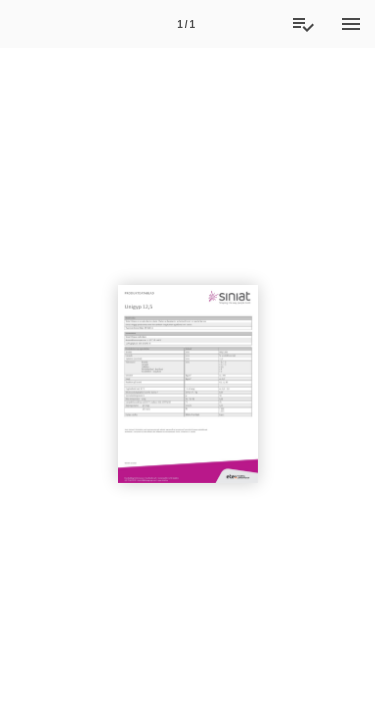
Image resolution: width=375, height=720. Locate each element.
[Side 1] (186, 24)
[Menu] (351, 24)
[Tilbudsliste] (303, 24)
